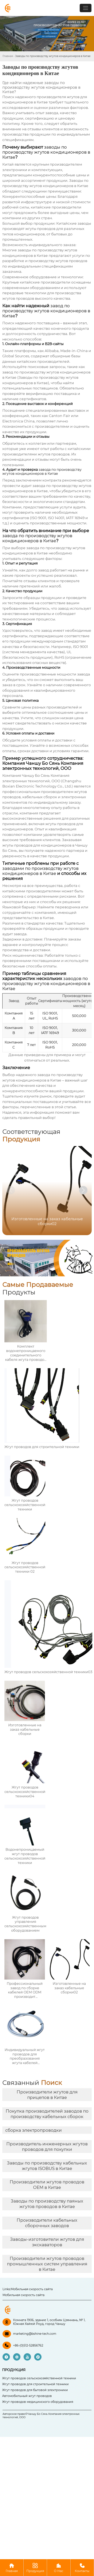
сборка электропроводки (33, 2130)
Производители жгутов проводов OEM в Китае (47, 2184)
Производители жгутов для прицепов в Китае (47, 2094)
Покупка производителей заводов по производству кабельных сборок (47, 2114)
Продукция (35, 2567)
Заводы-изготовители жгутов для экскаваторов (47, 2242)
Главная (8, 56)
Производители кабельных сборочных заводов (47, 2223)
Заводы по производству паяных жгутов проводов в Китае (47, 2204)
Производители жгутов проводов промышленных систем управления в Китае (47, 2264)
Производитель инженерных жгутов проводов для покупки (47, 2146)
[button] (83, 1190)
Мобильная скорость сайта (32, 2289)
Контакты (82, 2567)
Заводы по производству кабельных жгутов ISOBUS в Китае (47, 2166)
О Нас (58, 2567)
